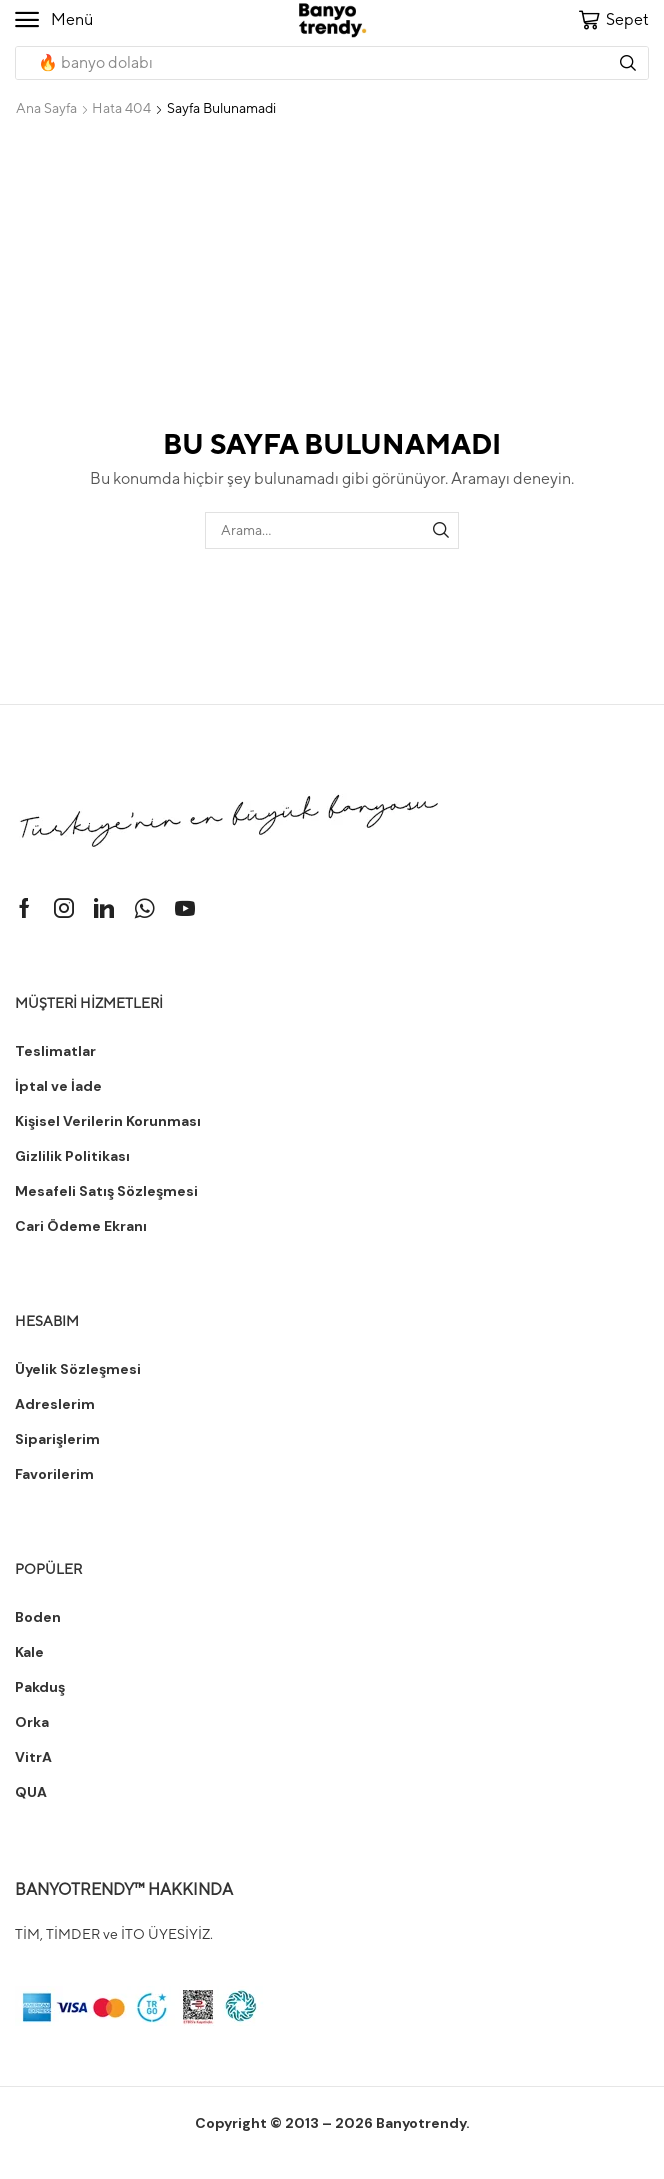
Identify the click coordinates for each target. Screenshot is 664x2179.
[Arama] (628, 63)
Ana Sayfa (46, 108)
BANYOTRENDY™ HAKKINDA (124, 1889)
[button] (54, 20)
